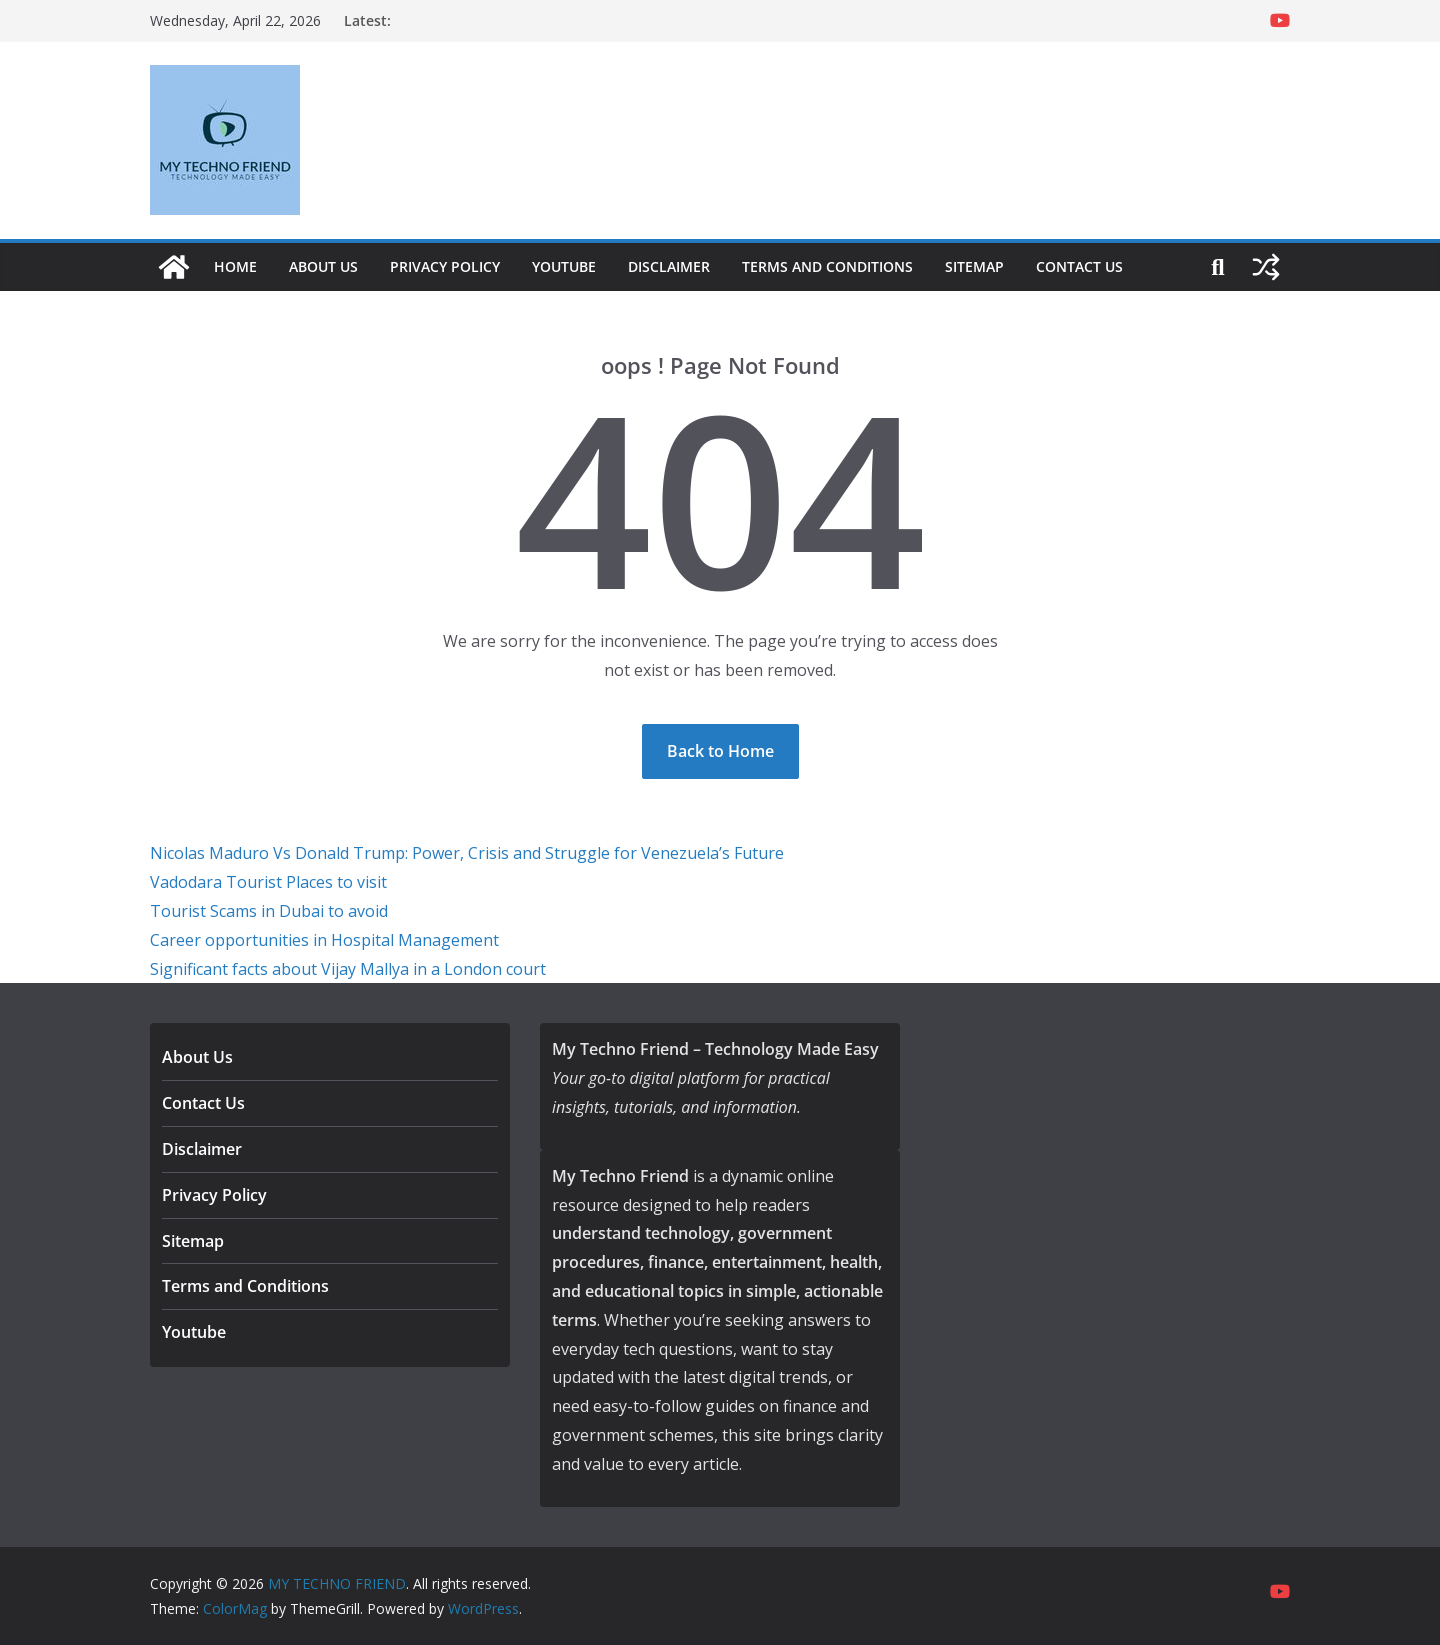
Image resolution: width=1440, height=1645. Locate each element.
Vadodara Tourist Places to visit (268, 882)
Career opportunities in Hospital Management (324, 940)
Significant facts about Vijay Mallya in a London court (348, 969)
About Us (323, 266)
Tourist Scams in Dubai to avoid (269, 911)
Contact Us (1079, 266)
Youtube (564, 266)
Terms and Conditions (827, 266)
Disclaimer (669, 266)
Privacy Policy (445, 266)
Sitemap (974, 266)
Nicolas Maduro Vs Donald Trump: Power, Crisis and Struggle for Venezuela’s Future (467, 853)
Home (235, 266)
